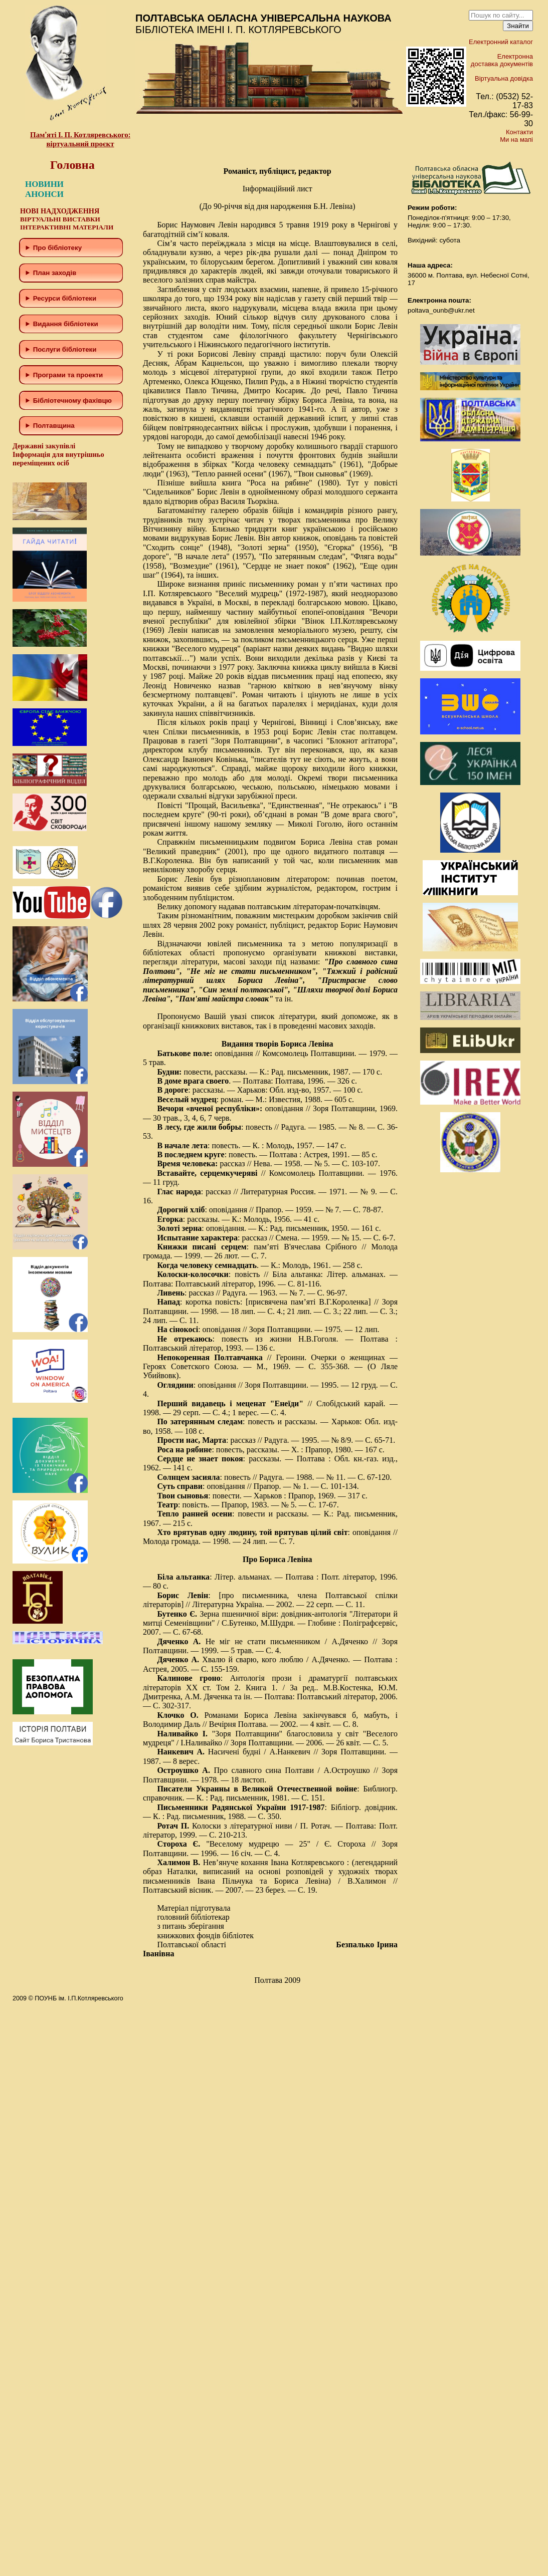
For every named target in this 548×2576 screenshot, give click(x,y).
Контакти (519, 132)
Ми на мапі (516, 139)
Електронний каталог (501, 42)
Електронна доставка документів (502, 60)
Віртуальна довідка (504, 78)
